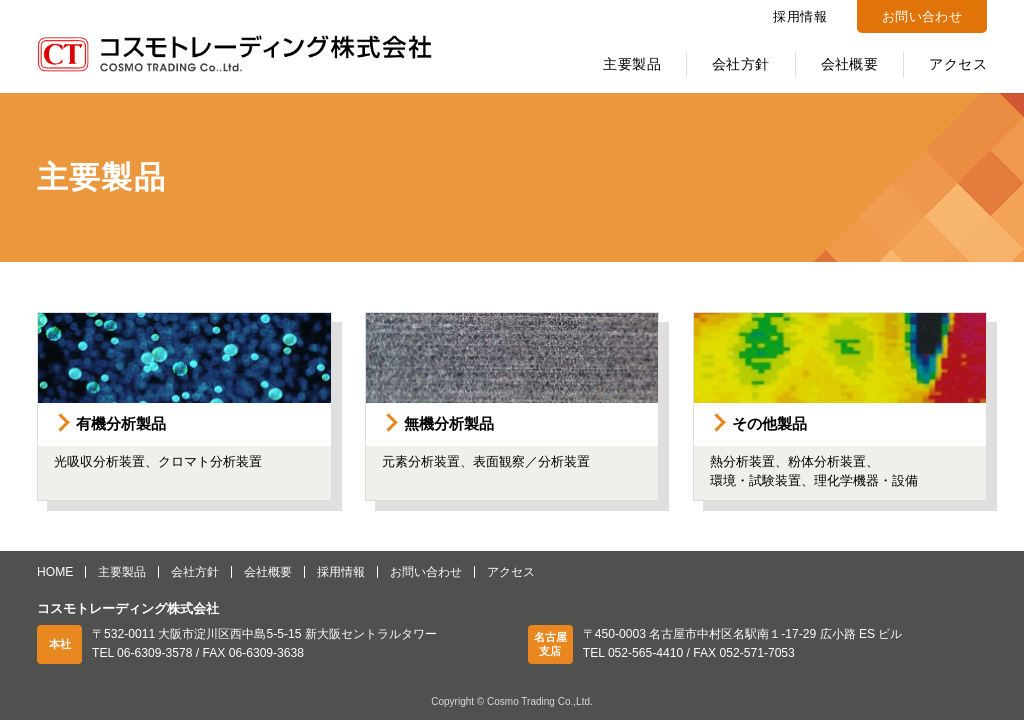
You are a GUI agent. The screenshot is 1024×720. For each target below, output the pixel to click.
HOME (55, 572)
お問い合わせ (922, 16)
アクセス (958, 64)
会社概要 (850, 64)
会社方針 (741, 64)
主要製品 (632, 64)
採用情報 (800, 16)
